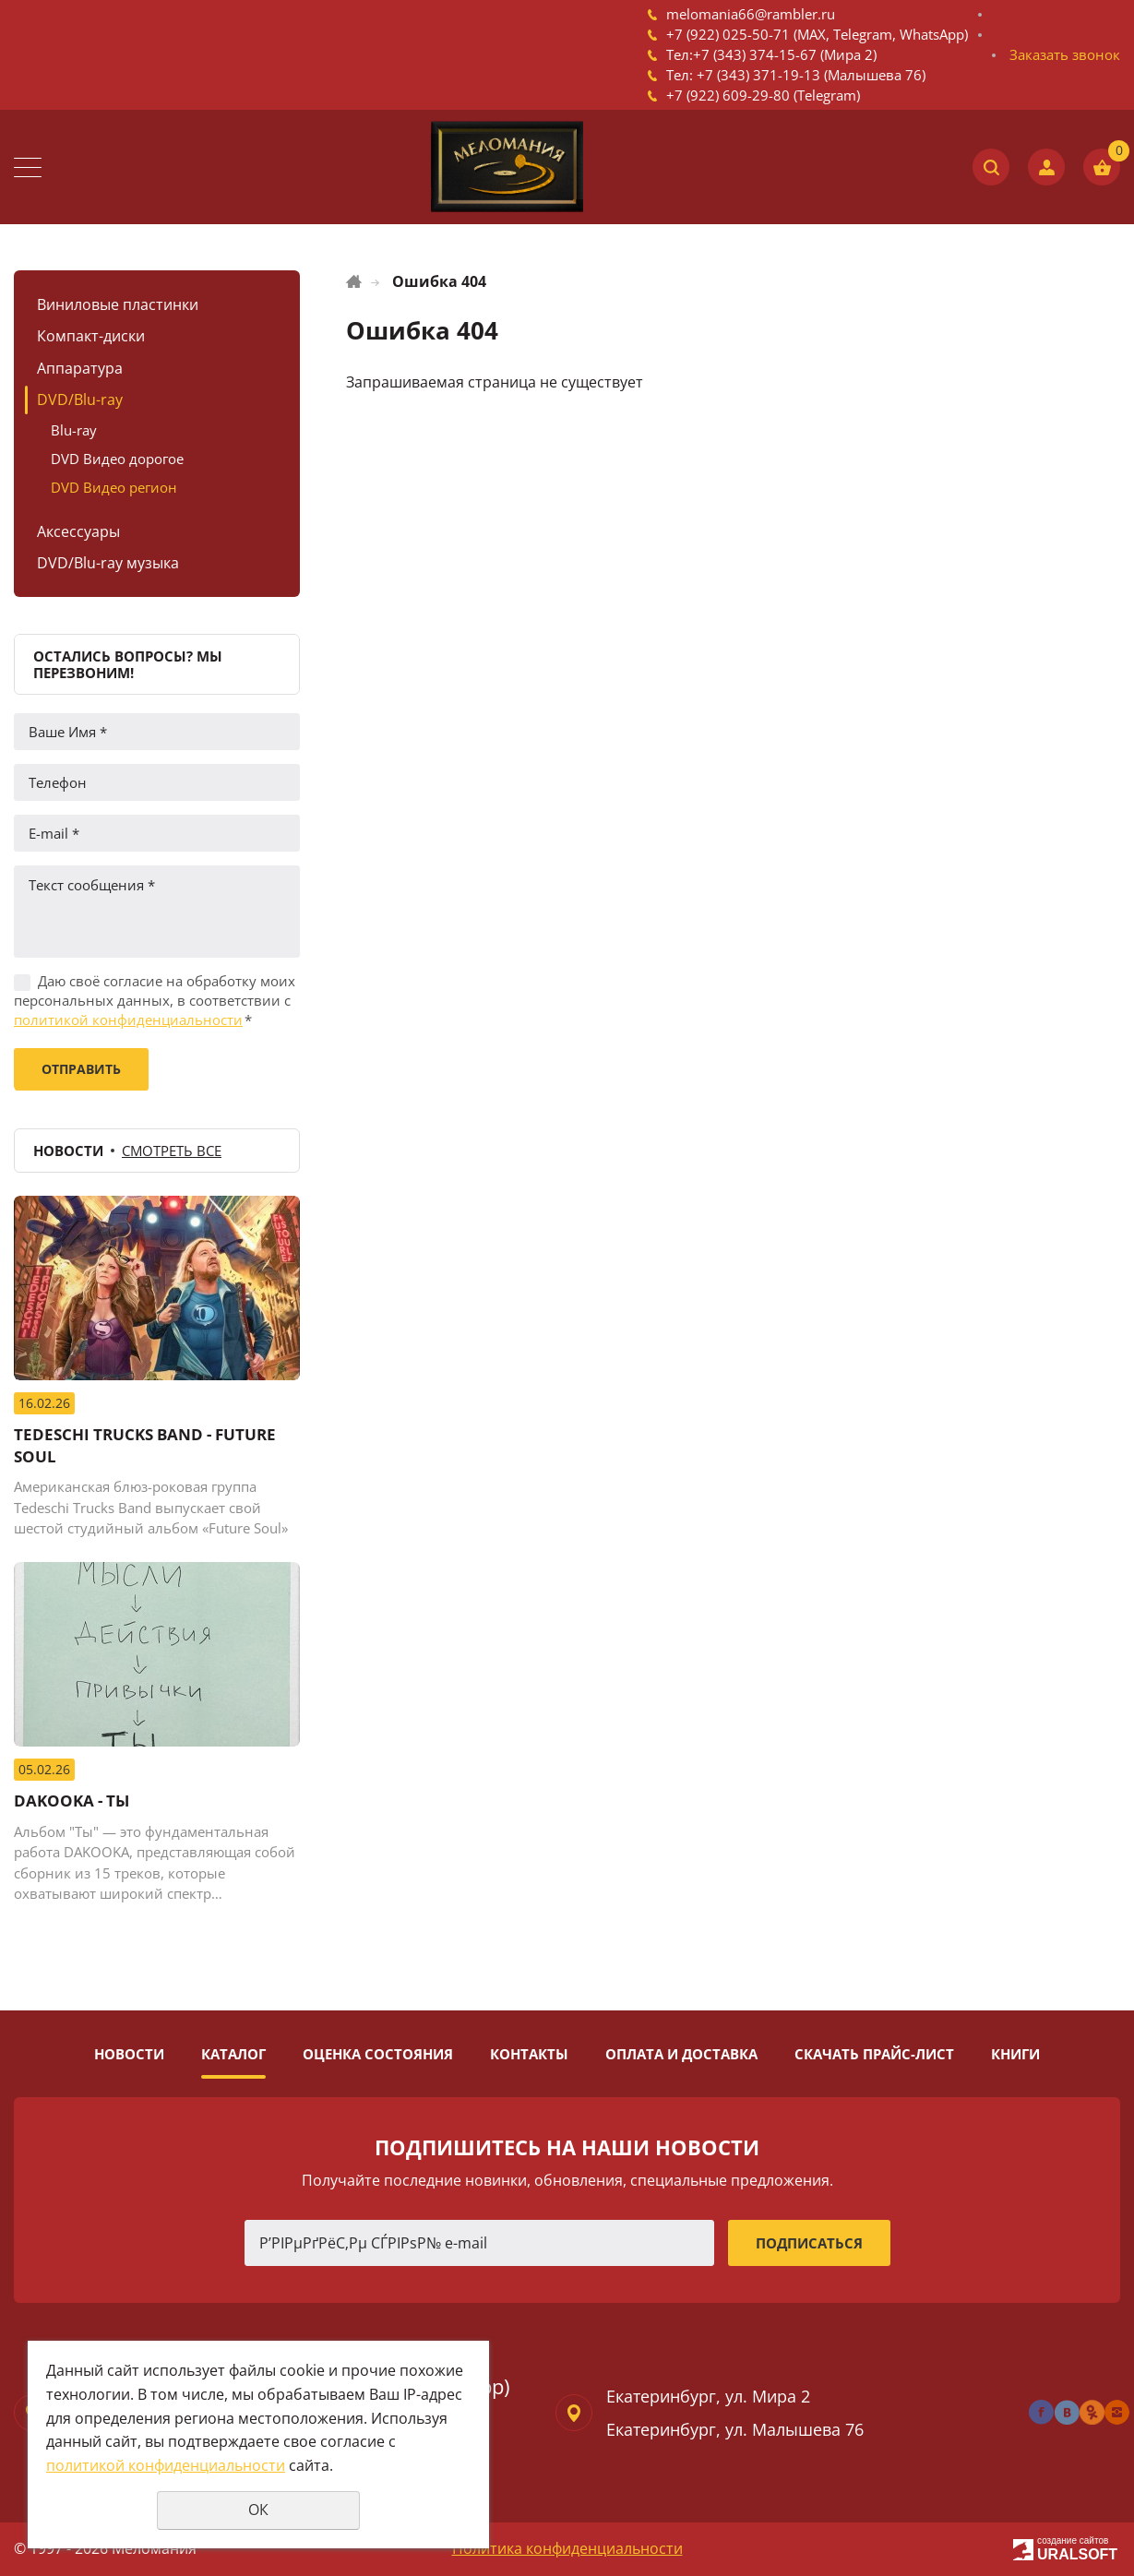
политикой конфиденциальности (128, 1019)
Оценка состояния (378, 2054)
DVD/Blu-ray (80, 399)
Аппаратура (80, 368)
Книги (1015, 2054)
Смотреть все (171, 1150)
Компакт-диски (91, 336)
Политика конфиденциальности (567, 2548)
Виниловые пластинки (117, 304)
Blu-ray (74, 430)
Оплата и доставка (681, 2054)
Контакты (529, 2054)
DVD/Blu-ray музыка (108, 563)
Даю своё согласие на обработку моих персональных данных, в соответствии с (154, 1000)
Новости (129, 2054)
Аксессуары (78, 531)
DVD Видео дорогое (117, 458)
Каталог (233, 2054)
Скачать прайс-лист (874, 2054)
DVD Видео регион (114, 487)
